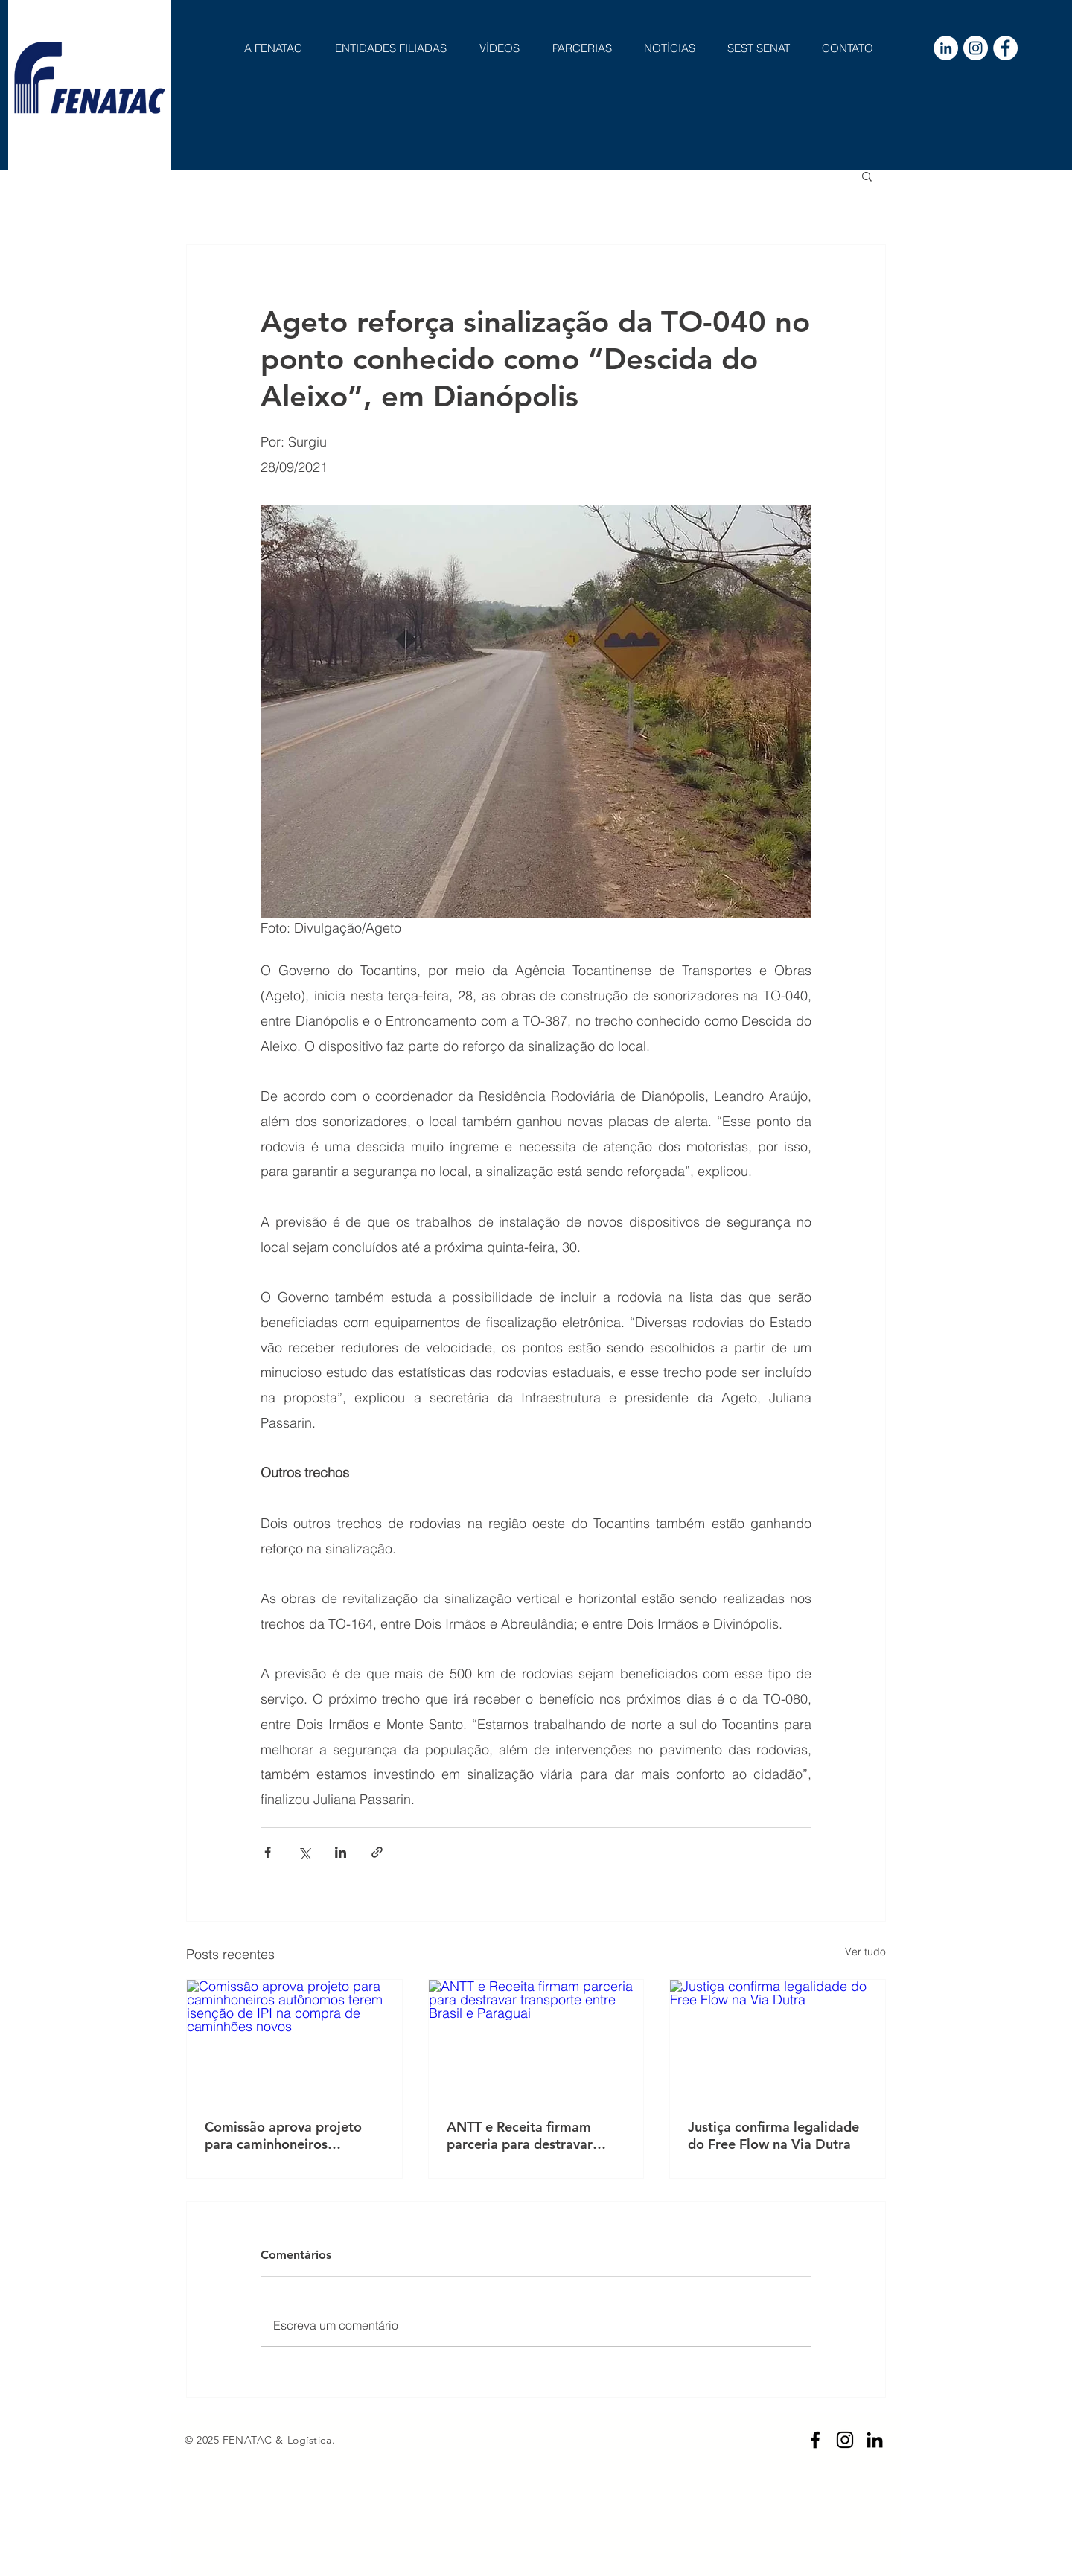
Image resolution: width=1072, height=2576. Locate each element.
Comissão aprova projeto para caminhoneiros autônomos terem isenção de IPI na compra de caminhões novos (285, 2135)
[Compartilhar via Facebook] (268, 1852)
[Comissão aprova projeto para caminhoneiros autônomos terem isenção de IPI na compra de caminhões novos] (294, 2040)
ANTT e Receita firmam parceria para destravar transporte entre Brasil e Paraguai (523, 2135)
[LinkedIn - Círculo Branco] (946, 48)
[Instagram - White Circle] (975, 48)
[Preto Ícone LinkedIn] (875, 2440)
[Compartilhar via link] (377, 1852)
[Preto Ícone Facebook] (815, 2440)
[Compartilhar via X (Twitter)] (304, 1852)
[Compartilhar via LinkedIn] (341, 1852)
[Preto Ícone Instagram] (845, 2440)
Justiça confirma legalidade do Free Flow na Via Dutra (773, 2135)
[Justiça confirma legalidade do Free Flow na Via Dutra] (777, 2040)
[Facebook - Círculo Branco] (1005, 48)
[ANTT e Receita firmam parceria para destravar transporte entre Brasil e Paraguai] (536, 2040)
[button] (867, 176)
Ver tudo (865, 1951)
